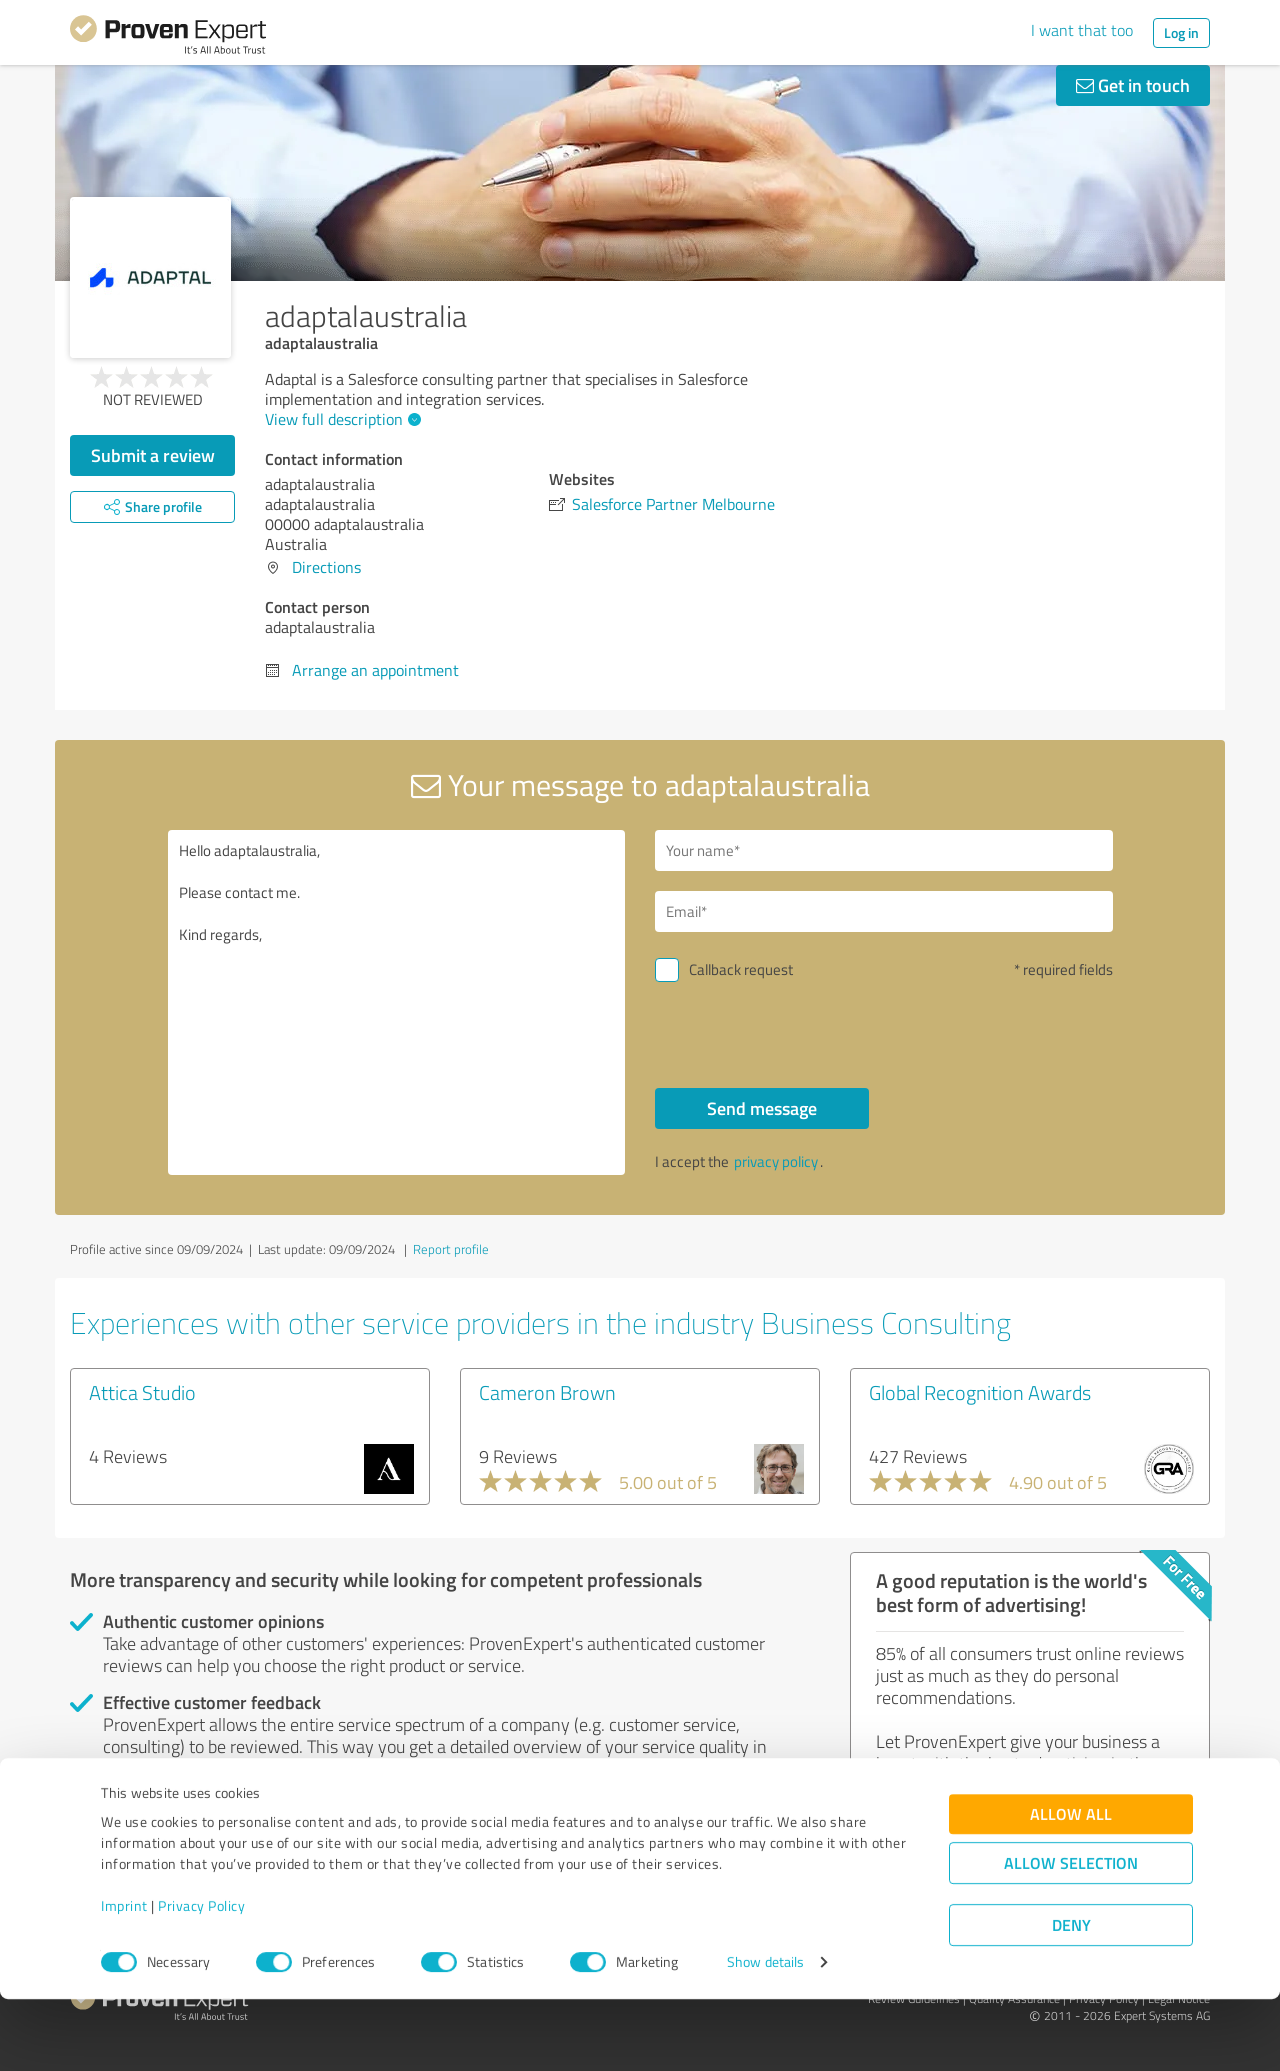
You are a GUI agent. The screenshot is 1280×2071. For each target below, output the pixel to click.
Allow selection (1071, 1934)
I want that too (1082, 30)
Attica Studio (142, 1392)
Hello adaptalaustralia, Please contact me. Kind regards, (397, 1002)
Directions (326, 567)
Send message (762, 1108)
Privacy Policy (201, 1977)
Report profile (451, 1249)
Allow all (1071, 1885)
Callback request (741, 969)
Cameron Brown (547, 1392)
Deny (1071, 1996)
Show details (765, 2033)
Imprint (124, 1977)
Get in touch (1133, 85)
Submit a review (153, 455)
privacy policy (776, 1161)
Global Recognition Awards (980, 1392)
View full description (340, 419)
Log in (1181, 32)
